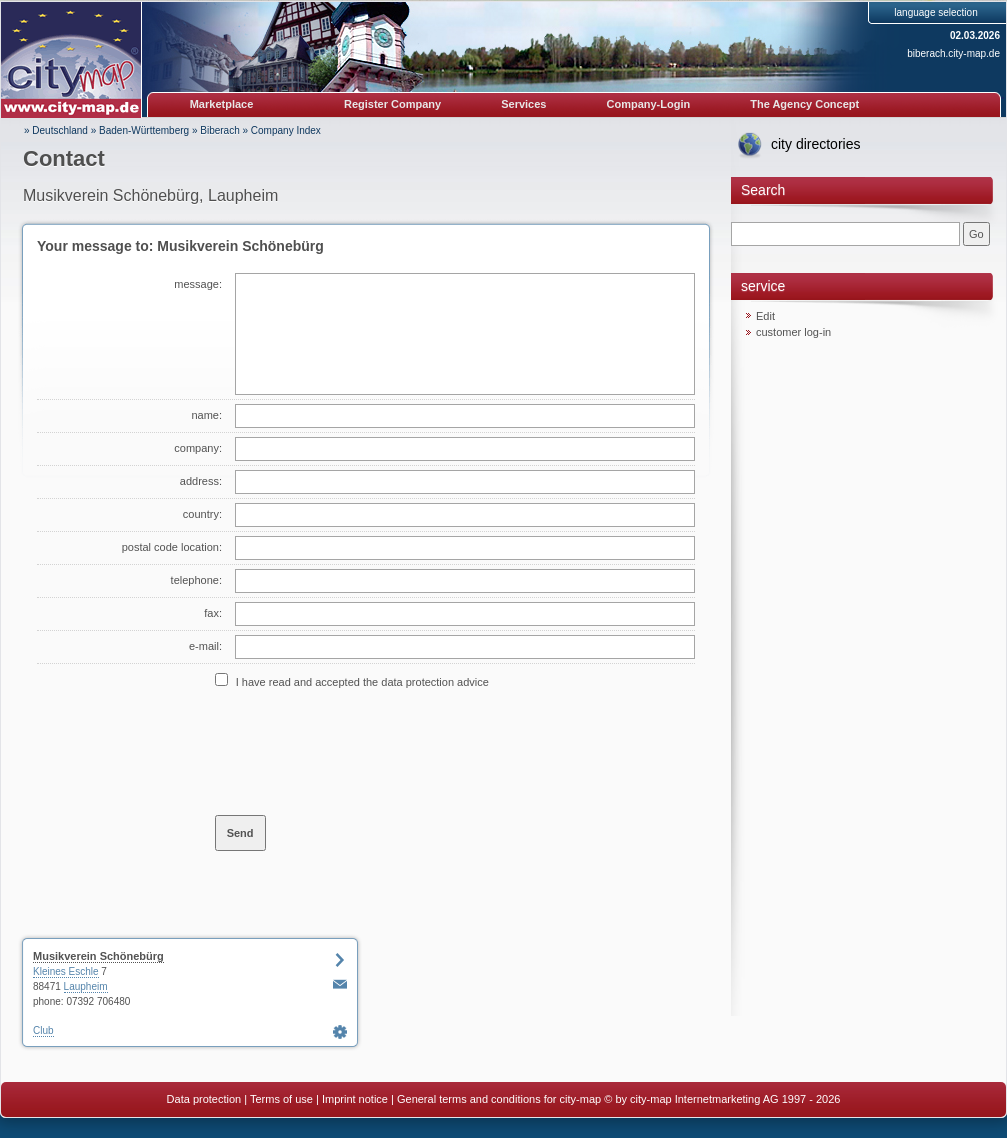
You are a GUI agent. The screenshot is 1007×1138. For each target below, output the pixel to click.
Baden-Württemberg (144, 130)
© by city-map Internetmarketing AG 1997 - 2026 (722, 1099)
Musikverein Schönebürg (98, 956)
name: (206, 415)
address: (201, 481)
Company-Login (648, 104)
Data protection (204, 1099)
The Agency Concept (804, 104)
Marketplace (222, 104)
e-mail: (205, 646)
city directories (815, 144)
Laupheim (86, 986)
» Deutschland (56, 130)
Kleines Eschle (66, 971)
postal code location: (172, 547)
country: (202, 514)
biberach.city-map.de (953, 53)
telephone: (196, 580)
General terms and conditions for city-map (499, 1099)
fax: (213, 613)
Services (523, 104)
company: (198, 448)
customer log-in (793, 332)
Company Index (286, 130)
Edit (765, 316)
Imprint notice (355, 1099)
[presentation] (367, 751)
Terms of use (281, 1099)
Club (43, 1030)
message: (198, 284)
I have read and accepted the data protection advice (362, 682)
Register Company (392, 104)
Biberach (219, 130)
